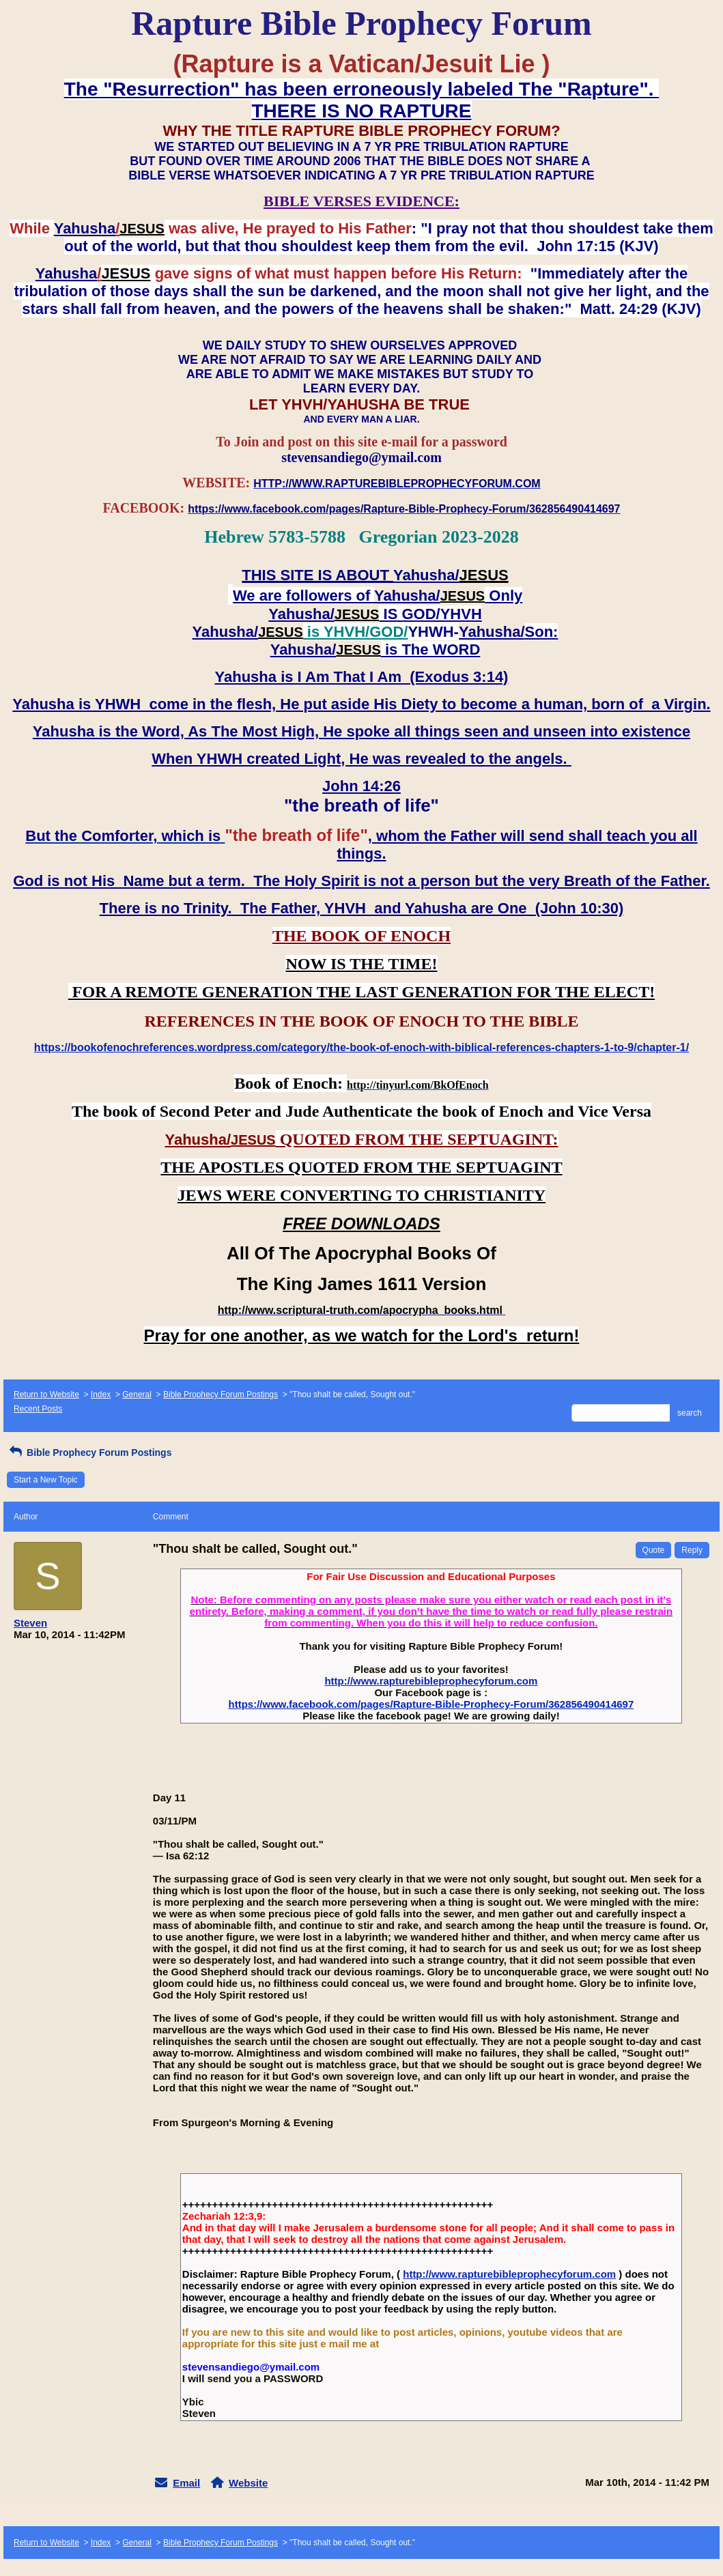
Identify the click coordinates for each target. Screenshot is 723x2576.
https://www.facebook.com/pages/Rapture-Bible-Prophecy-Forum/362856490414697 (431, 1704)
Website (248, 2483)
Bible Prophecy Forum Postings (220, 1394)
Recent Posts (38, 1409)
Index (101, 1394)
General (137, 1394)
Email (186, 2483)
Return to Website (46, 1394)
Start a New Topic (46, 1480)
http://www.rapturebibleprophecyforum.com (430, 1681)
